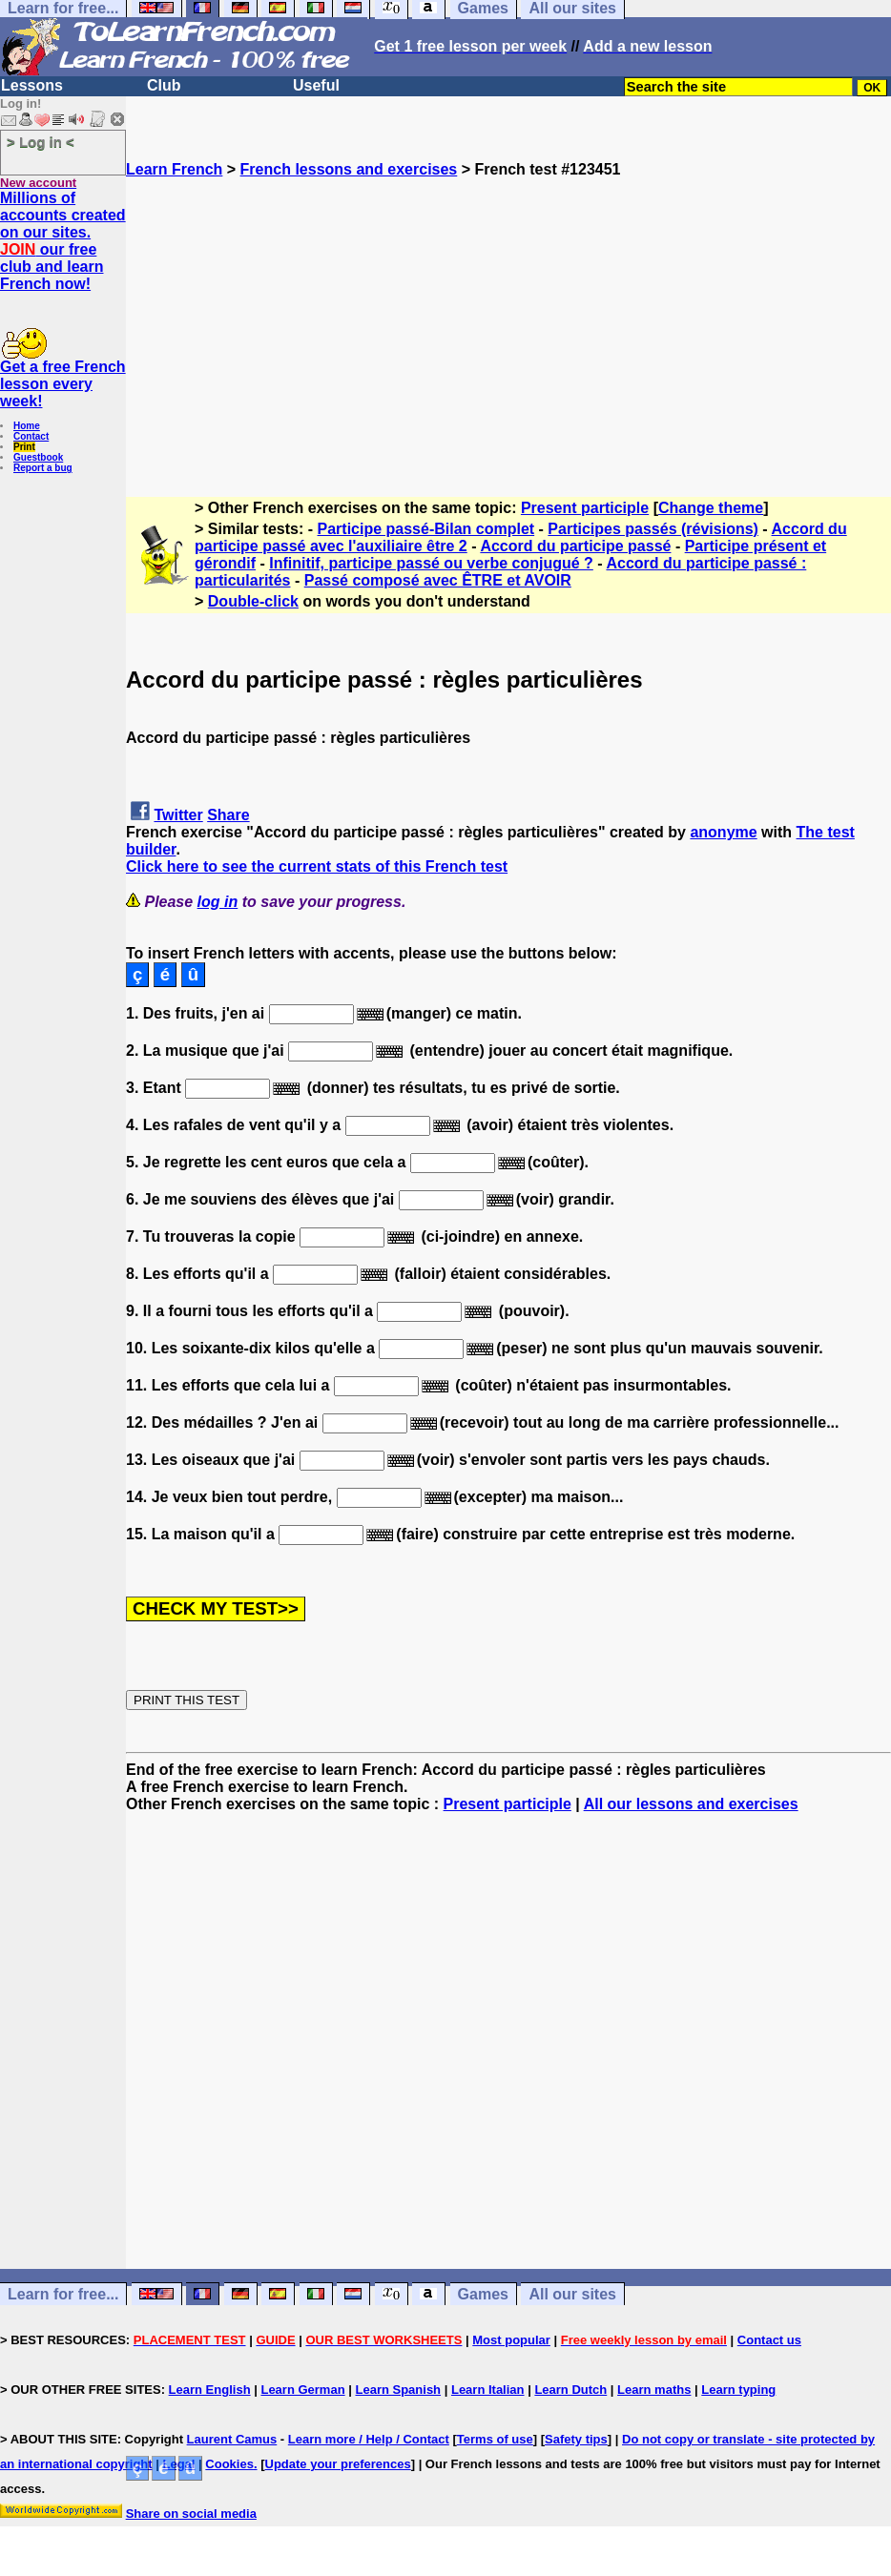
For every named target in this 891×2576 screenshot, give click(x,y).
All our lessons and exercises (691, 1804)
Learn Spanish (398, 2389)
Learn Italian (488, 2389)
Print (24, 447)
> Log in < (40, 142)
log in (217, 902)
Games (483, 2294)
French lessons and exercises (349, 169)
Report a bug (43, 468)
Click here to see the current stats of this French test (317, 866)
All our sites (572, 2294)
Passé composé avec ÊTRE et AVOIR (437, 580)
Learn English (210, 2389)
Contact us (769, 2340)
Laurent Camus (232, 2439)
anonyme (723, 832)
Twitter (178, 815)
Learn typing (738, 2389)
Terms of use (495, 2439)
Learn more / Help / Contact (368, 2439)
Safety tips (576, 2439)
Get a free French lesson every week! (63, 384)
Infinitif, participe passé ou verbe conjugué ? (431, 563)
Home (26, 426)
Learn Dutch (570, 2389)
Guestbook (38, 457)
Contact (31, 436)
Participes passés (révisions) (653, 529)
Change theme (710, 508)
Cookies (229, 2464)
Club (164, 85)
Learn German (302, 2389)
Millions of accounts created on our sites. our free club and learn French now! (63, 241)
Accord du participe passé (575, 546)
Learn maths (654, 2389)
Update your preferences (338, 2464)
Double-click (253, 601)
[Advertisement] (508, 311)
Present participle (585, 508)
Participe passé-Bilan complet (426, 529)
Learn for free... (63, 2294)
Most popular (511, 2340)
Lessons (32, 85)
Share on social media (191, 2513)
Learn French (174, 169)
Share (228, 815)
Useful (316, 85)
